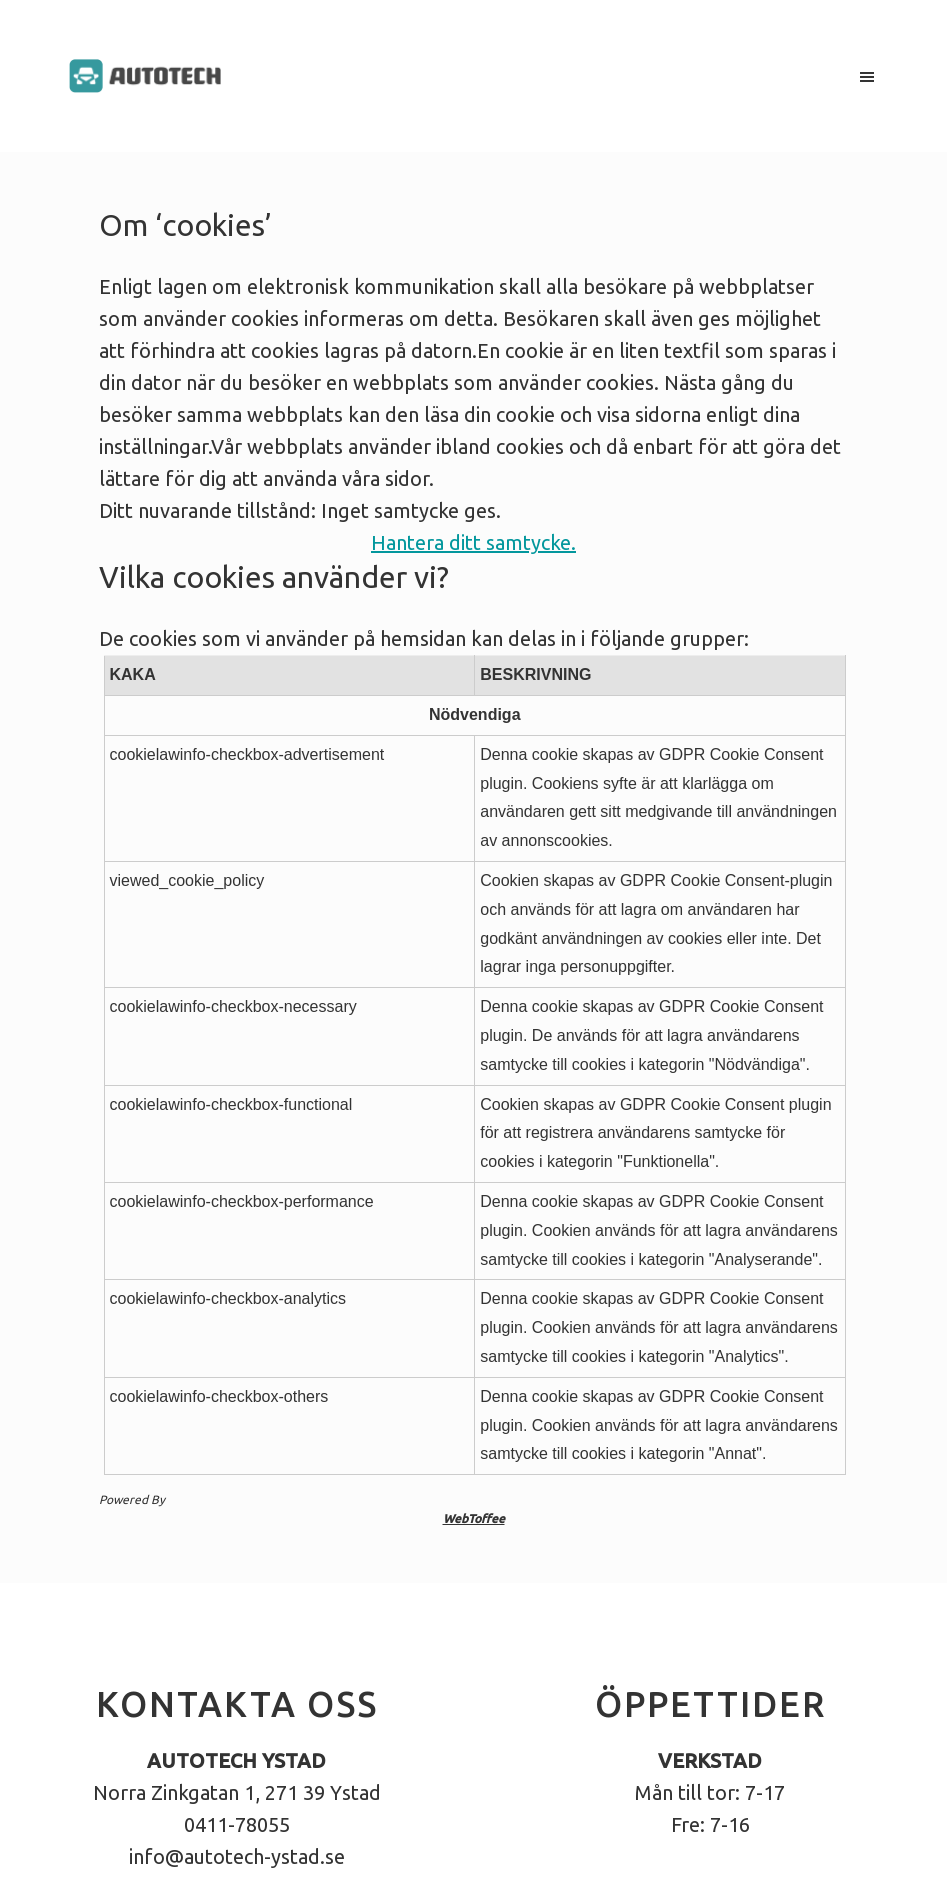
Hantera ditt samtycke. (473, 542)
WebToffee (474, 1518)
